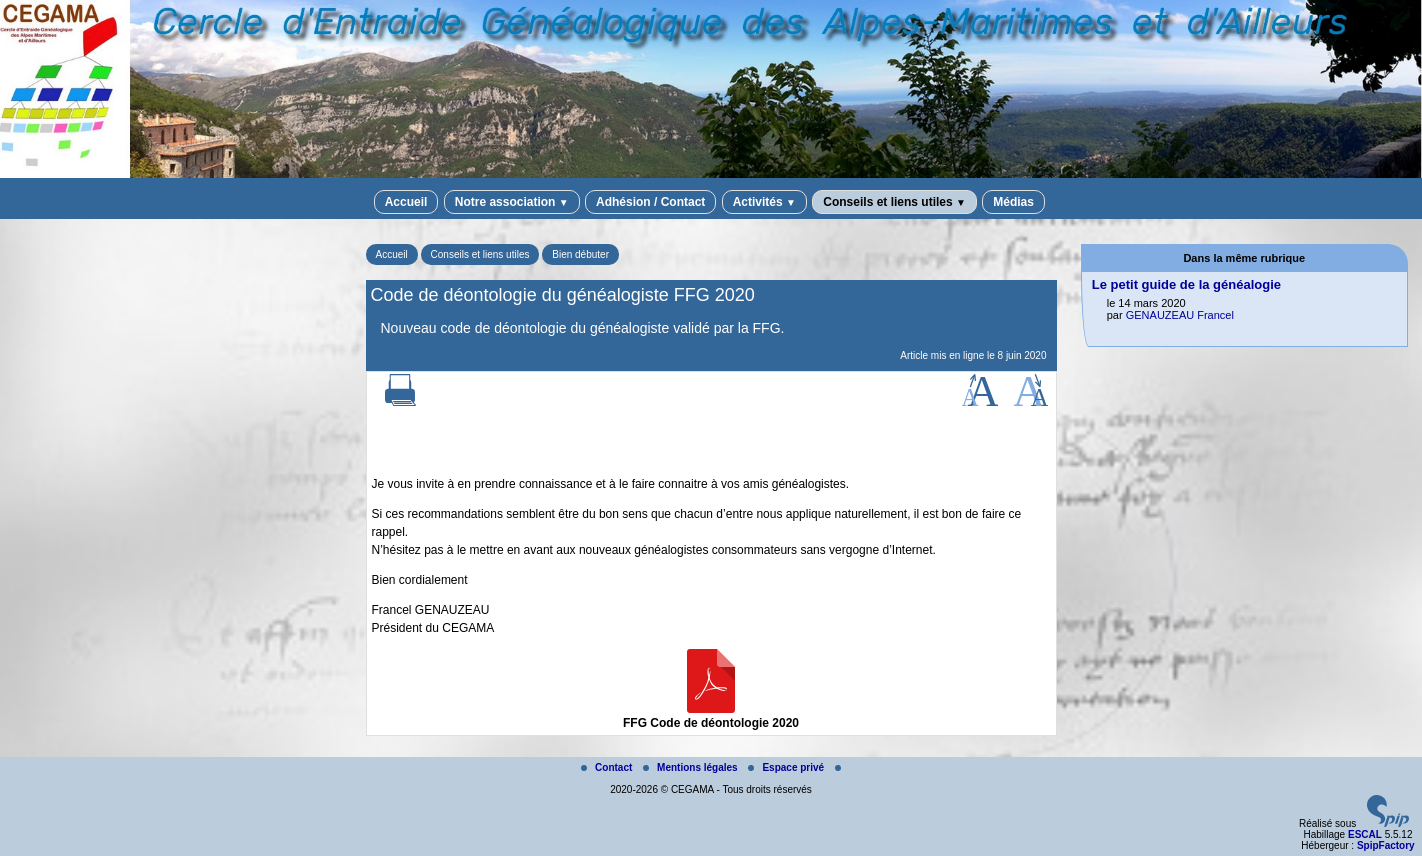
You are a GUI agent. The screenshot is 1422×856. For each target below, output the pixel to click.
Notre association (512, 202)
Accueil (406, 202)
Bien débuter (580, 254)
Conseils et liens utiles (894, 202)
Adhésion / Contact (650, 202)
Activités (764, 202)
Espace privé (787, 767)
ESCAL (1365, 834)
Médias (1013, 202)
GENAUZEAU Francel (1180, 315)
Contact (608, 767)
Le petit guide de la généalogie (1186, 284)
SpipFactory (1386, 845)
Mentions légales (691, 767)
